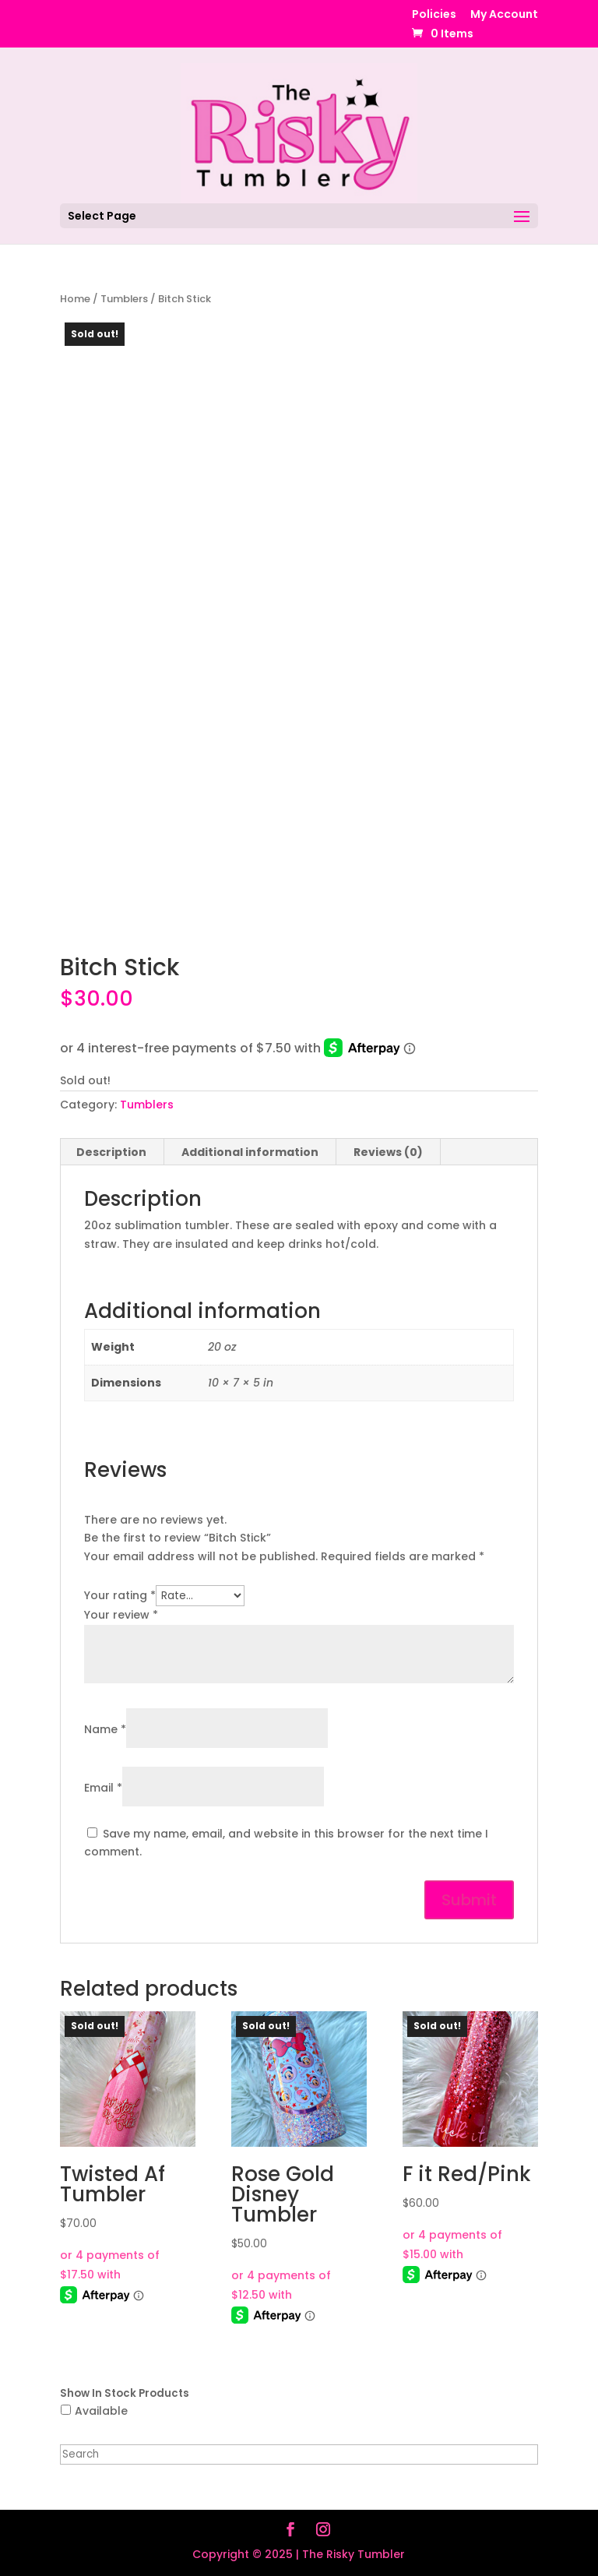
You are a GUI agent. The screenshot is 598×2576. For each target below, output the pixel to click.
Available (101, 2411)
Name (105, 1729)
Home (75, 298)
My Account (504, 15)
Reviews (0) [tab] (388, 1152)
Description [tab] (111, 1152)
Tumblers (124, 298)
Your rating (120, 1595)
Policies (434, 15)
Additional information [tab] (249, 1152)
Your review (121, 1615)
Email (103, 1787)
